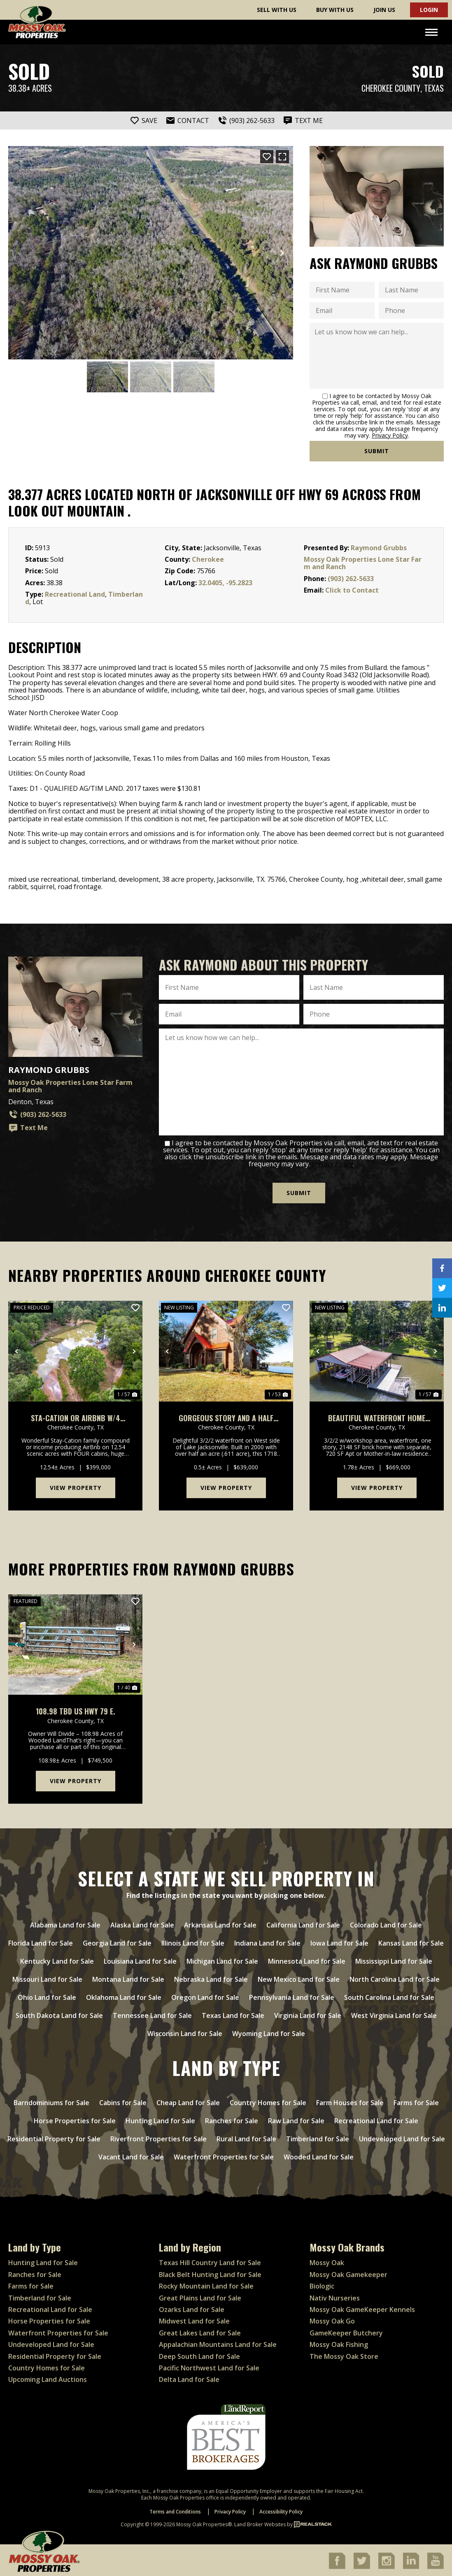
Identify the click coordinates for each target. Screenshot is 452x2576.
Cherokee (208, 559)
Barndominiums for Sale (51, 2101)
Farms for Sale (416, 2101)
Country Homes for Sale (268, 2101)
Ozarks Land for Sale (191, 2307)
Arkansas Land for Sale (220, 1923)
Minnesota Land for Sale (306, 1959)
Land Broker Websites (260, 2522)
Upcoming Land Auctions (47, 2378)
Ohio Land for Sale (47, 1995)
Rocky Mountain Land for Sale (206, 2284)
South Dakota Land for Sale (59, 2013)
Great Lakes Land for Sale (200, 2331)
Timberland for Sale (317, 2137)
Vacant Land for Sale (131, 2155)
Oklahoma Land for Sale (123, 1995)
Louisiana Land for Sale (140, 1959)
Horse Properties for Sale (75, 2119)
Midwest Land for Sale (194, 2319)
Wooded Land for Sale (319, 2155)
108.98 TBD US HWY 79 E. (75, 1710)
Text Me (28, 1128)
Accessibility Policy (281, 2510)
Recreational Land (75, 594)
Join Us (384, 10)
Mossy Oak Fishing (339, 2342)
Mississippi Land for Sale (393, 1959)
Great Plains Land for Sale (200, 2296)
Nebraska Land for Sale (211, 1977)
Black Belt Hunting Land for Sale (210, 2272)
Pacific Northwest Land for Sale (209, 2366)
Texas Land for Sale (233, 2013)
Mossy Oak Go (332, 2319)
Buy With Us (335, 10)
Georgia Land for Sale (117, 1941)
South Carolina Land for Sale (389, 1995)
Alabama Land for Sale (65, 1923)
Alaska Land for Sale (142, 1923)
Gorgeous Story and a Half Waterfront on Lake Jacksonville (226, 1416)
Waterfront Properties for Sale (224, 2155)
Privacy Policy (390, 435)
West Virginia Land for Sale (394, 2013)
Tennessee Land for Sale (152, 2013)
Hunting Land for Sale (160, 2119)
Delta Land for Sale (189, 2378)
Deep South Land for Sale (199, 2354)
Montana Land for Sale (128, 1977)
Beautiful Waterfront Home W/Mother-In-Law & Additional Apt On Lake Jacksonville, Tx (376, 1416)
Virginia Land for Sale (307, 2013)
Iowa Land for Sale (339, 1941)
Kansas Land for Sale (411, 1941)
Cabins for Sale (123, 2101)
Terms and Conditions (175, 2510)
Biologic (322, 2284)
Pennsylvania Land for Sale (291, 1995)
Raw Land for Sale (296, 2119)
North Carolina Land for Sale (394, 1977)
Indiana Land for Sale (267, 1941)
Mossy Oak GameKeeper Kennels (362, 2307)
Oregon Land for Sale (205, 1995)
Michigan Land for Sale (222, 1959)
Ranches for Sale (231, 2119)
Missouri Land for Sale (47, 1977)
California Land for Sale (303, 1923)
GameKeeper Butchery (346, 2331)
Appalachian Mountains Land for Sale (218, 2342)
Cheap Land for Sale (188, 2101)
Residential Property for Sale (53, 2137)
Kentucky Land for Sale (57, 1959)
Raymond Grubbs (379, 547)
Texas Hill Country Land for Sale (210, 2261)
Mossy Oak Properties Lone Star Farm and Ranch (363, 563)
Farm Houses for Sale (350, 2101)
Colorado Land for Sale (386, 1923)
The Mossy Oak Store (344, 2354)
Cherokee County (390, 88)
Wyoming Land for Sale (268, 2031)
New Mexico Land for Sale (299, 1977)
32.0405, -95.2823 (225, 582)
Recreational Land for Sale (376, 2119)
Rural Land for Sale (246, 2137)
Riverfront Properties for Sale (158, 2137)
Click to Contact (352, 590)
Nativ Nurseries (335, 2296)
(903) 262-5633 (351, 578)
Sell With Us (276, 10)
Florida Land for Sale (40, 1941)
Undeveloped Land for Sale (402, 2137)
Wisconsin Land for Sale (184, 2031)
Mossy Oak (327, 2261)
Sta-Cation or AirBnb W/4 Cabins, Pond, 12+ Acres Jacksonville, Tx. (75, 1416)
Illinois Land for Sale (192, 1941)
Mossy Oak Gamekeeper (348, 2272)
